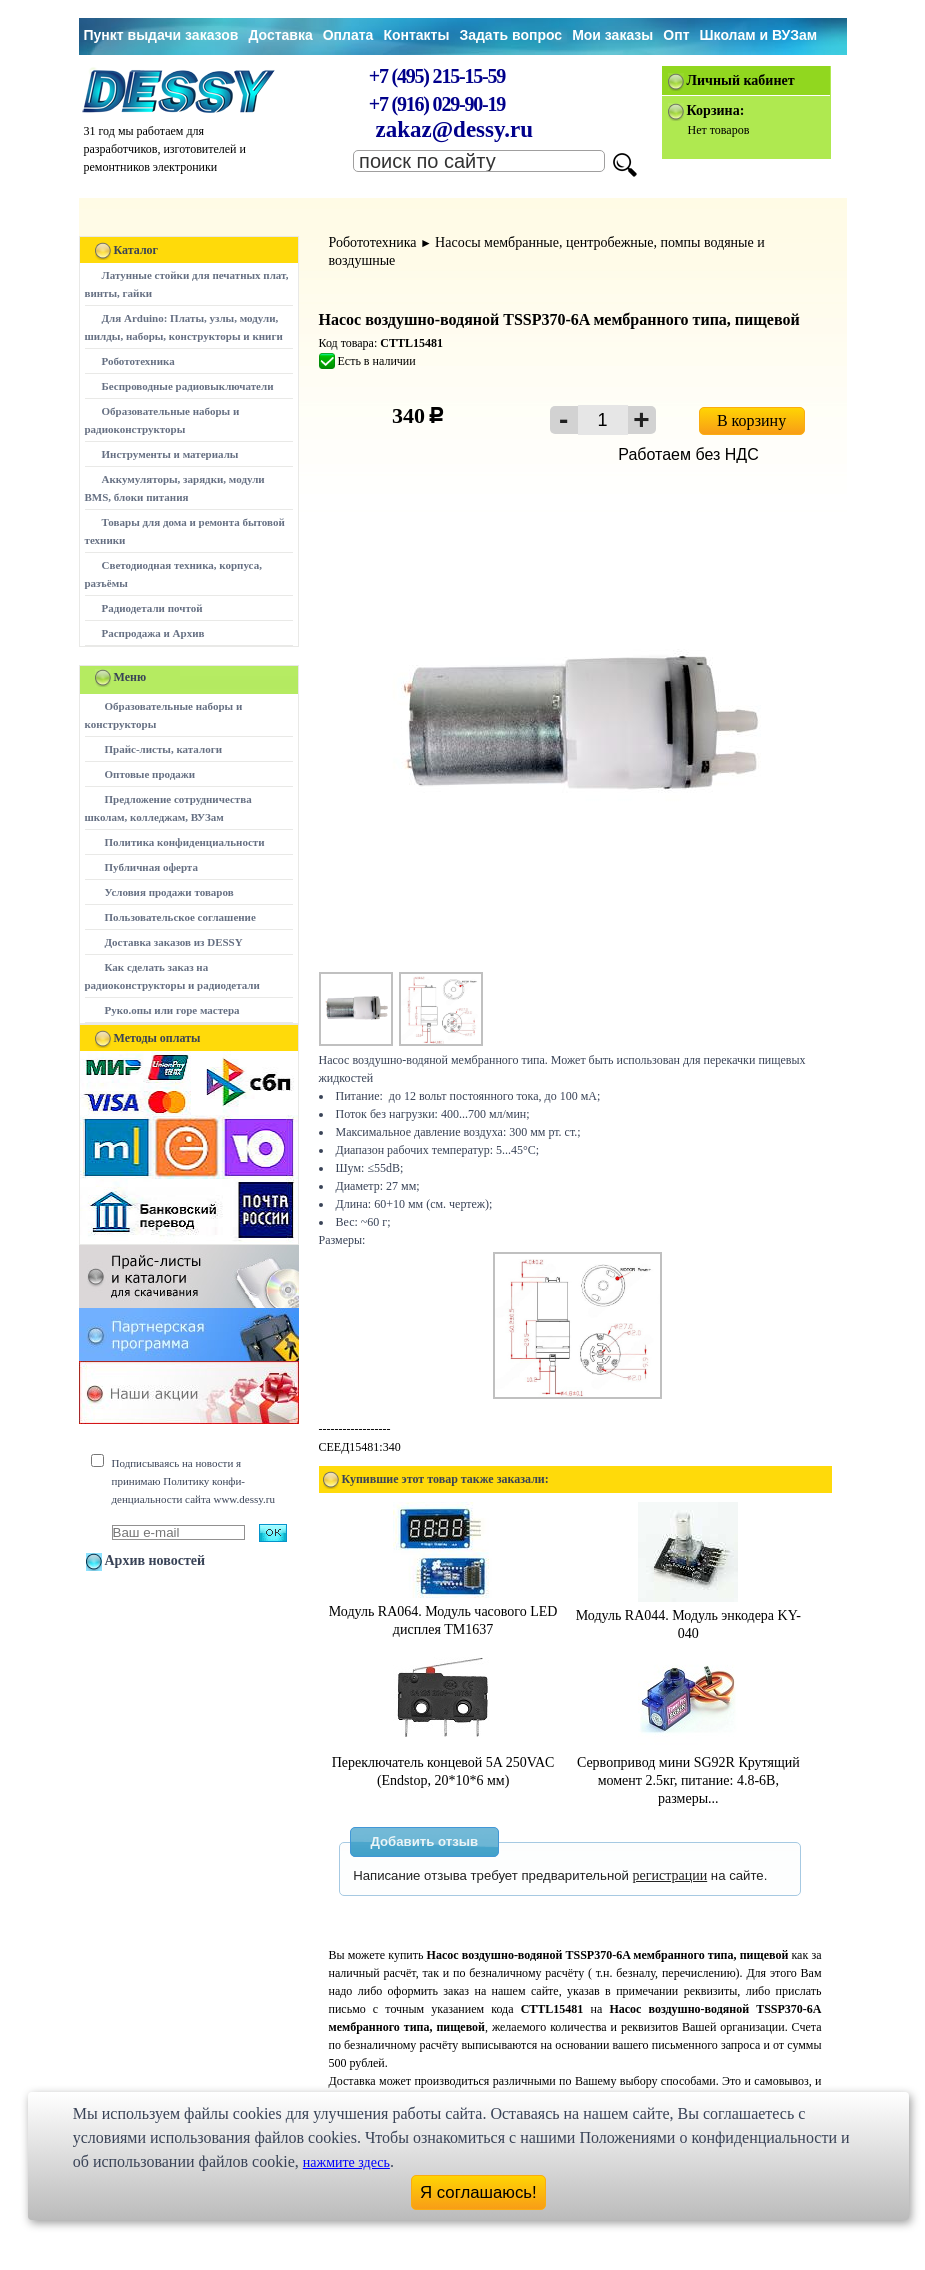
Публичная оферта (151, 867)
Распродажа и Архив (153, 633)
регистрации (670, 1875)
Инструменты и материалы (170, 454)
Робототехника (138, 361)
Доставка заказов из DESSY (174, 942)
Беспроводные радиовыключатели (188, 386)
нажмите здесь (346, 2162)
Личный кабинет (741, 80)
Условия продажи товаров (169, 892)
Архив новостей (155, 1560)
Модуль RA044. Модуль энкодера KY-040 (688, 1615)
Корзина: (716, 110)
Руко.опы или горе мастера (172, 1010)
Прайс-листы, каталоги (163, 749)
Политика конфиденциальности (185, 842)
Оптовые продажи (150, 774)
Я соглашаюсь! (478, 2192)
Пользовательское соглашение (180, 917)
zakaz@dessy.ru (455, 129)
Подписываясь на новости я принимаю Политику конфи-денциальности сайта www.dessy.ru (193, 1481)
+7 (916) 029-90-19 (437, 104)
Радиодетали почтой (152, 608)
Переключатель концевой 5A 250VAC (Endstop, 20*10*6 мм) (443, 1762)
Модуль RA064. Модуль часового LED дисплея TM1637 (443, 1611)
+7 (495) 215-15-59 (437, 76)
